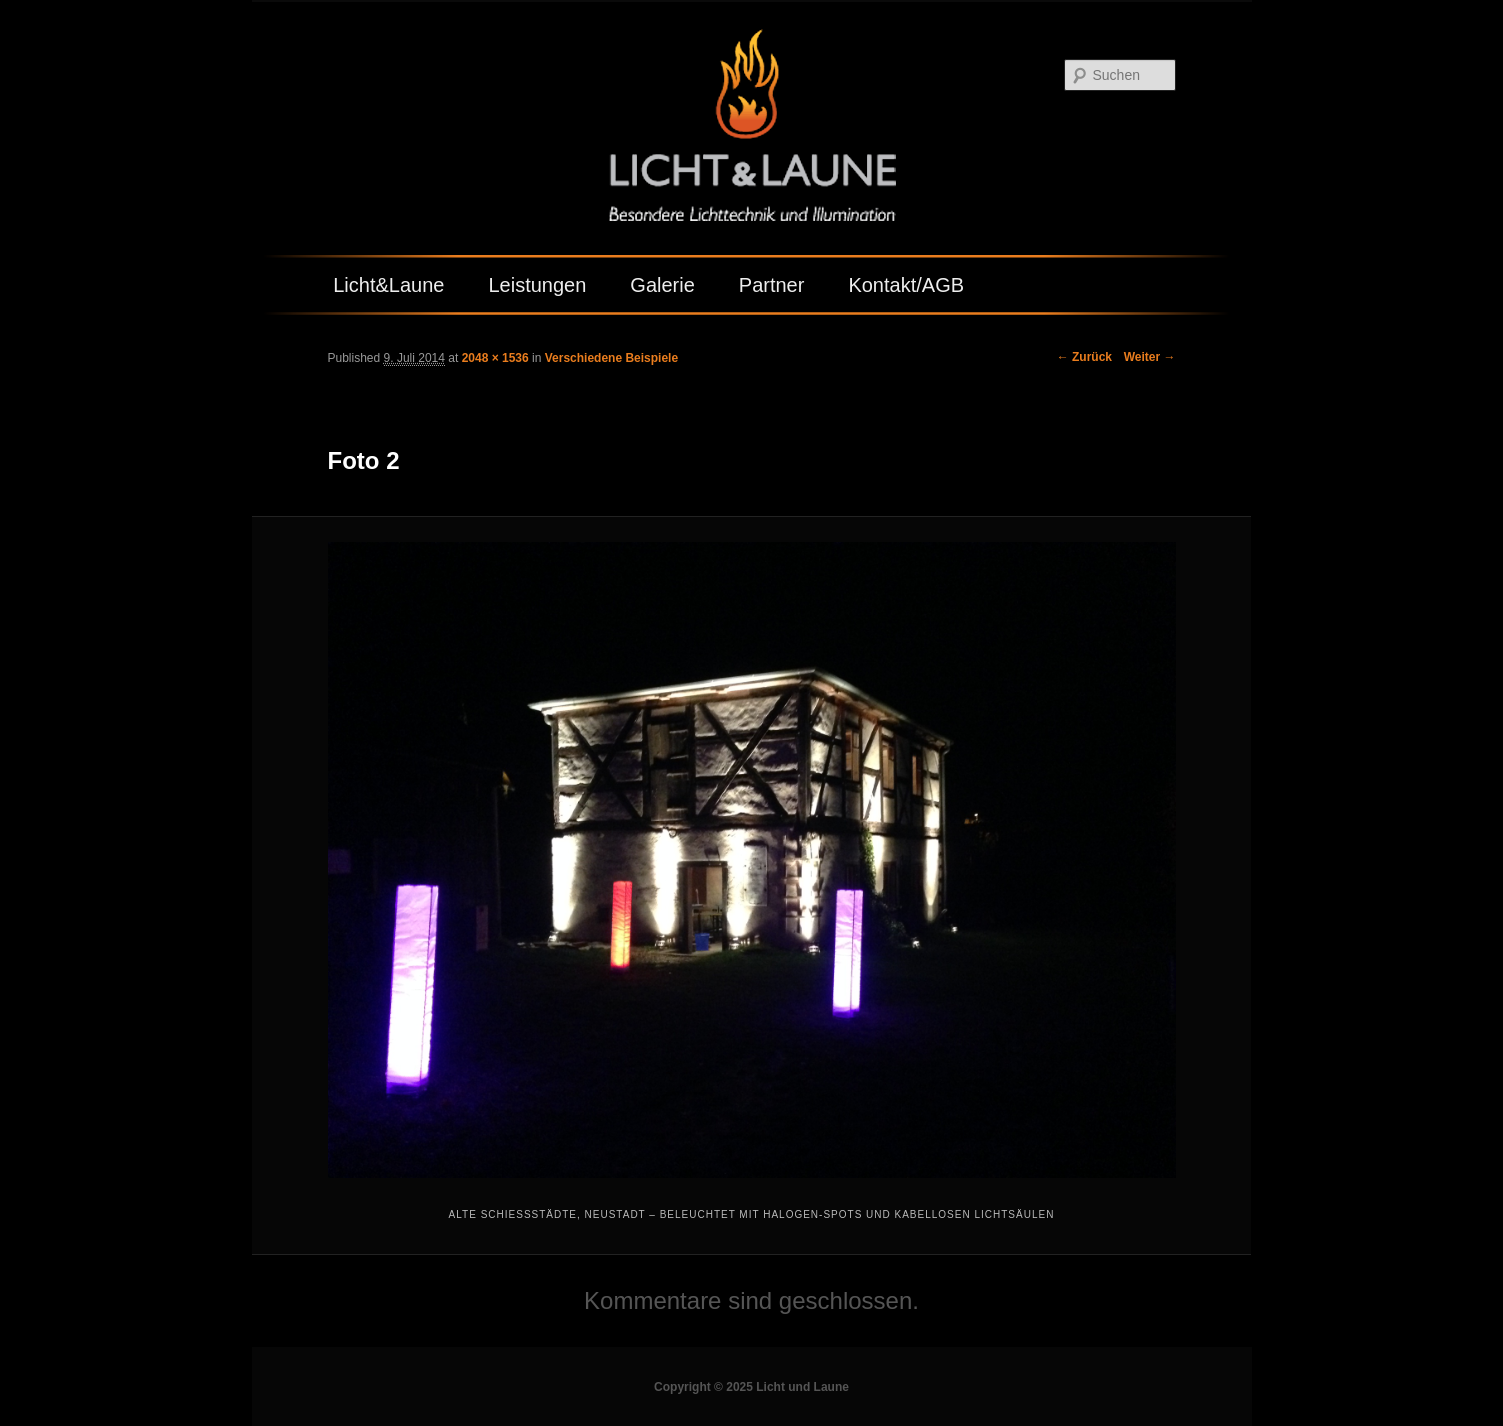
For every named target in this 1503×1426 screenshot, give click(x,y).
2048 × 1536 (495, 358)
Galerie (662, 285)
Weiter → (1150, 357)
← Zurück (1084, 357)
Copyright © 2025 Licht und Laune (751, 1387)
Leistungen (537, 285)
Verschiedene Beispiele (611, 358)
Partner (772, 285)
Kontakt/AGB (906, 285)
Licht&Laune (388, 285)
